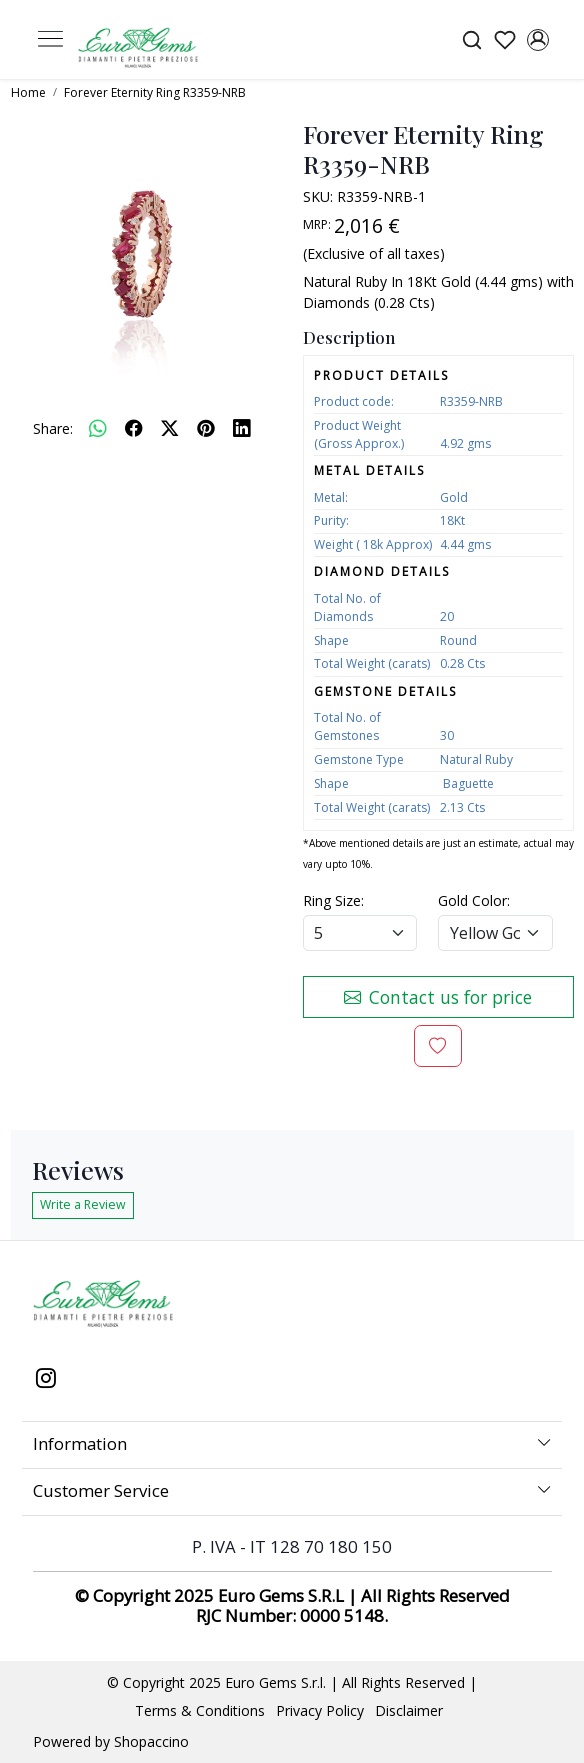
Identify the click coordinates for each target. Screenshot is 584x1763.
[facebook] (134, 428)
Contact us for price (438, 997)
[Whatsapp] (98, 428)
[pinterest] (206, 428)
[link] (471, 39)
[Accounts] (537, 40)
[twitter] (170, 428)
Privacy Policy (320, 1710)
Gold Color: (474, 900)
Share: (53, 428)
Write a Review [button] (83, 1204)
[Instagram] (46, 1380)
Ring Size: (333, 900)
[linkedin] (242, 428)
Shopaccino (151, 1741)
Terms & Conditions (200, 1710)
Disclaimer (409, 1710)
